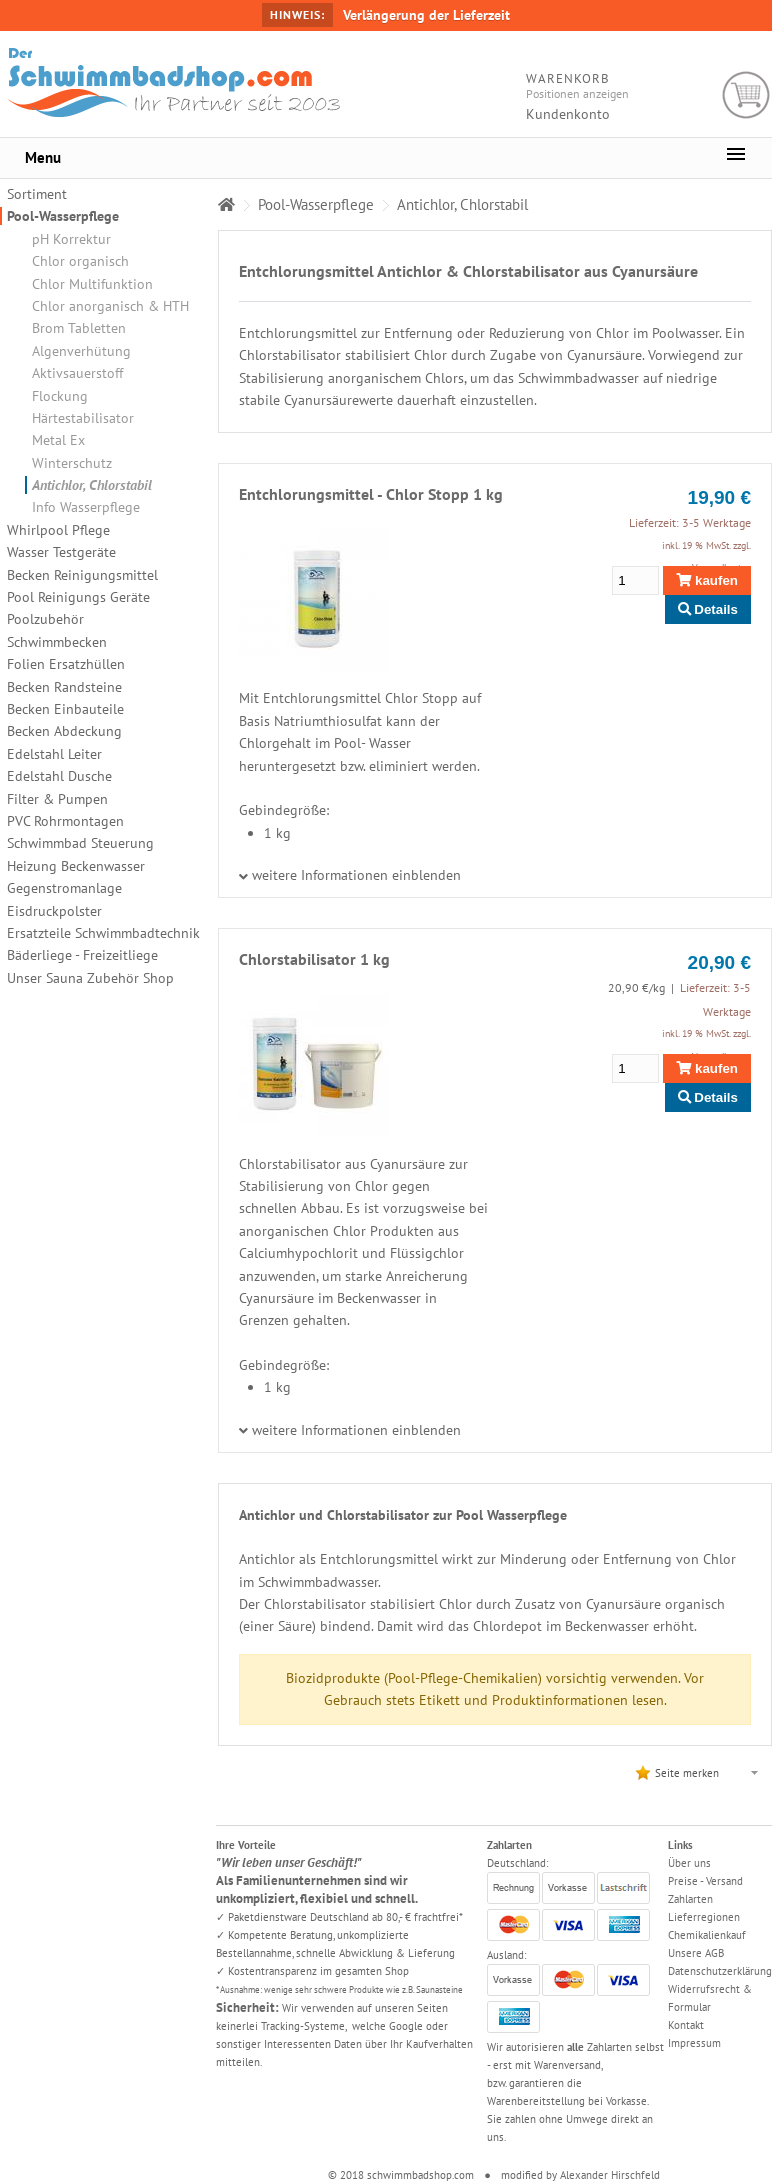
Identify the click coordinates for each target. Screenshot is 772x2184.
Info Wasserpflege (86, 507)
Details (708, 609)
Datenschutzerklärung (720, 1971)
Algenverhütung (81, 351)
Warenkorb (746, 95)
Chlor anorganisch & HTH (110, 306)
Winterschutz (72, 463)
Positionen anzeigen (577, 93)
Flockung (60, 396)
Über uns (689, 1863)
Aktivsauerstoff (77, 373)
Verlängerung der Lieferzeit (426, 15)
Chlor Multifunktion (92, 284)
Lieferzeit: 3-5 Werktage (690, 522)
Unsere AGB (696, 1953)
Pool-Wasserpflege (63, 216)
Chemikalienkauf (707, 1935)
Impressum (694, 2043)
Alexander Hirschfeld (610, 2175)
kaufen (707, 580)
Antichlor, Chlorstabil (92, 485)
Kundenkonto (568, 114)
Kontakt (686, 2025)
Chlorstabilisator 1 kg (314, 959)
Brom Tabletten (79, 328)
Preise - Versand (705, 1881)
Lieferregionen (704, 1917)
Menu (43, 157)
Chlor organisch (80, 261)
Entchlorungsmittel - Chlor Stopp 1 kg (371, 494)
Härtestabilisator (83, 418)
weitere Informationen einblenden (356, 875)
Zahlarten (690, 1899)
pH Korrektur (71, 239)
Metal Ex (58, 440)
